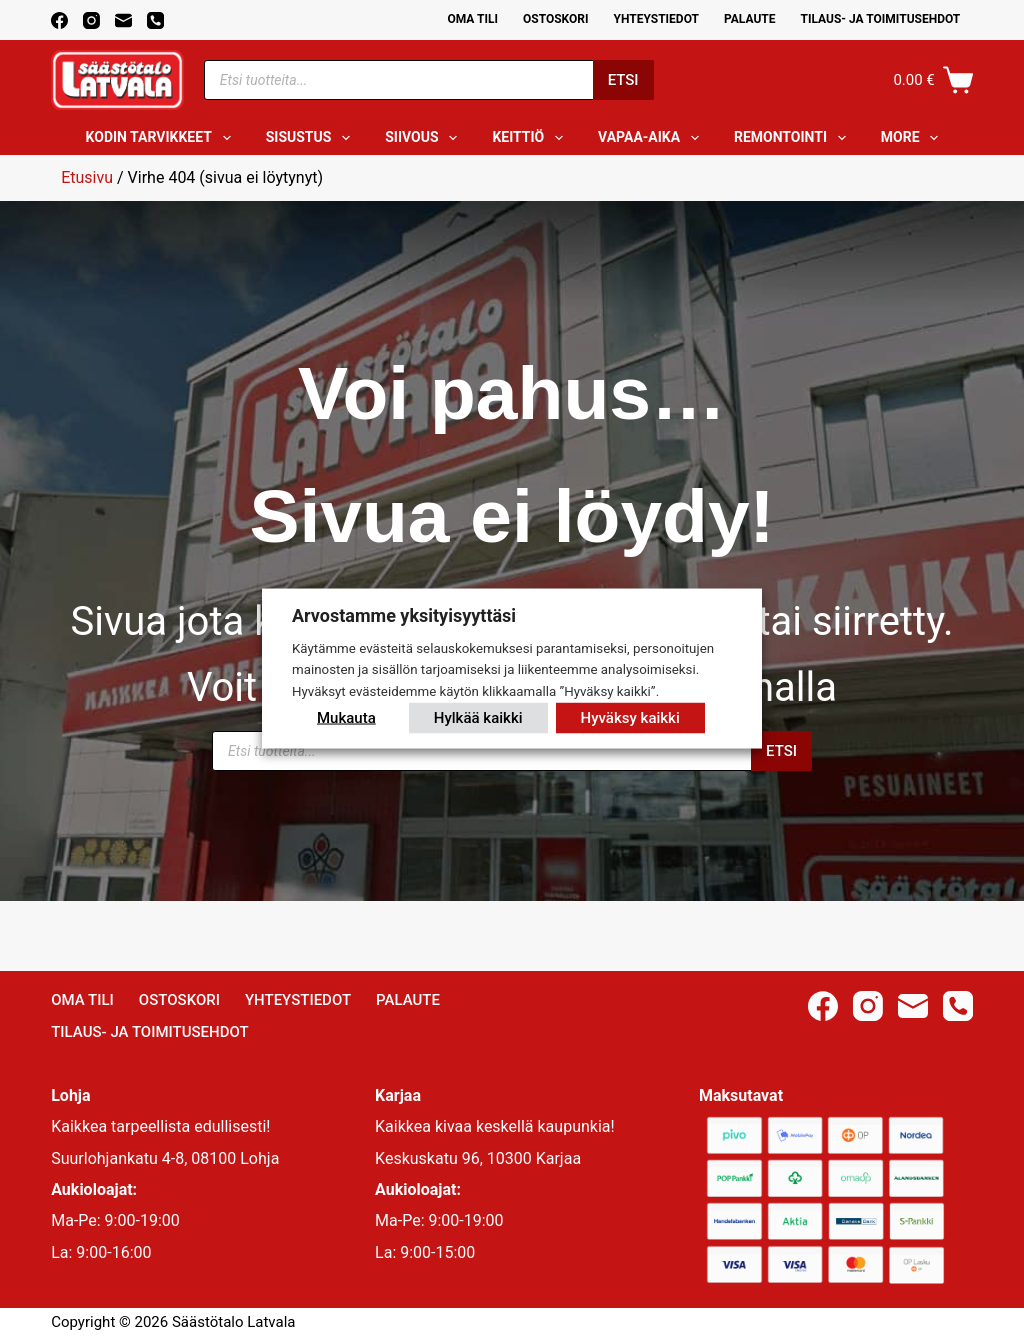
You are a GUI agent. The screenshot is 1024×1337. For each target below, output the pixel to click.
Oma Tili (472, 19)
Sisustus (312, 138)
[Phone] (155, 20)
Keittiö (531, 138)
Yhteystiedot (656, 19)
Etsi (623, 80)
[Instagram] (91, 20)
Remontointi (794, 138)
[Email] (123, 20)
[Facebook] (59, 20)
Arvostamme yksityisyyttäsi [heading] (404, 614)
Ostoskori (556, 19)
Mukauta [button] (346, 718)
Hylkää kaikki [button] (478, 718)
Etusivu (87, 177)
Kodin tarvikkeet (162, 138)
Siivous (425, 138)
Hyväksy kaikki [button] (630, 718)
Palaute (750, 19)
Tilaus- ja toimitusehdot (880, 19)
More (914, 138)
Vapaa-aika (652, 138)
